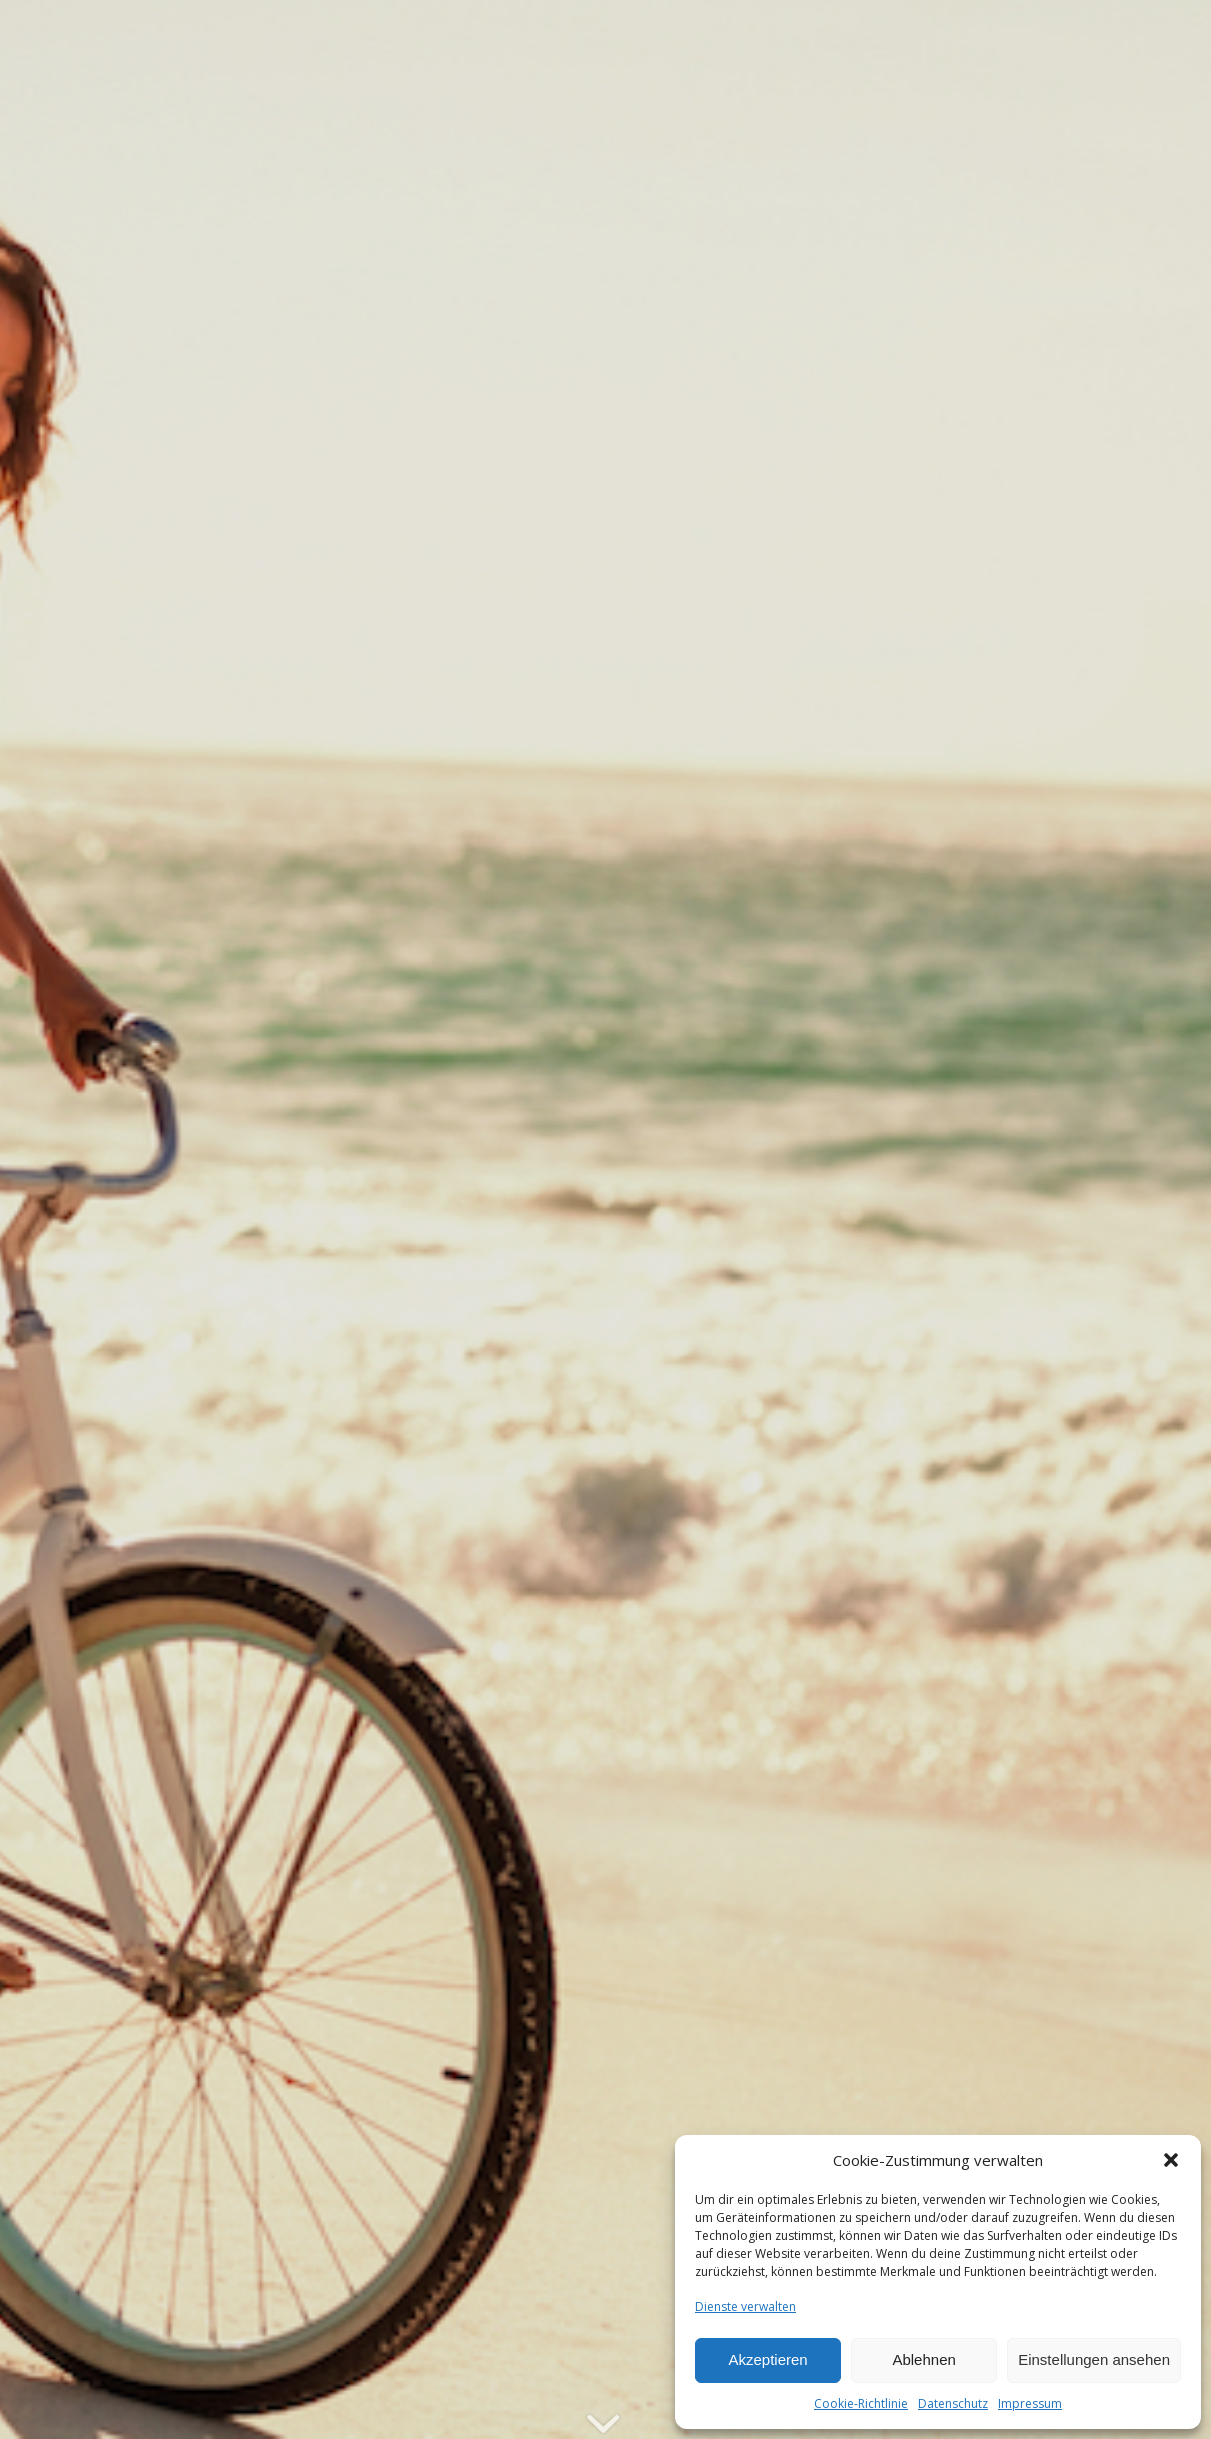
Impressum (1030, 2403)
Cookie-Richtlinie (861, 2403)
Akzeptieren (767, 2359)
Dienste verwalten (745, 2306)
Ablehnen (923, 2359)
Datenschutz (953, 2403)
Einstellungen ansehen (1094, 2359)
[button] (1171, 2160)
